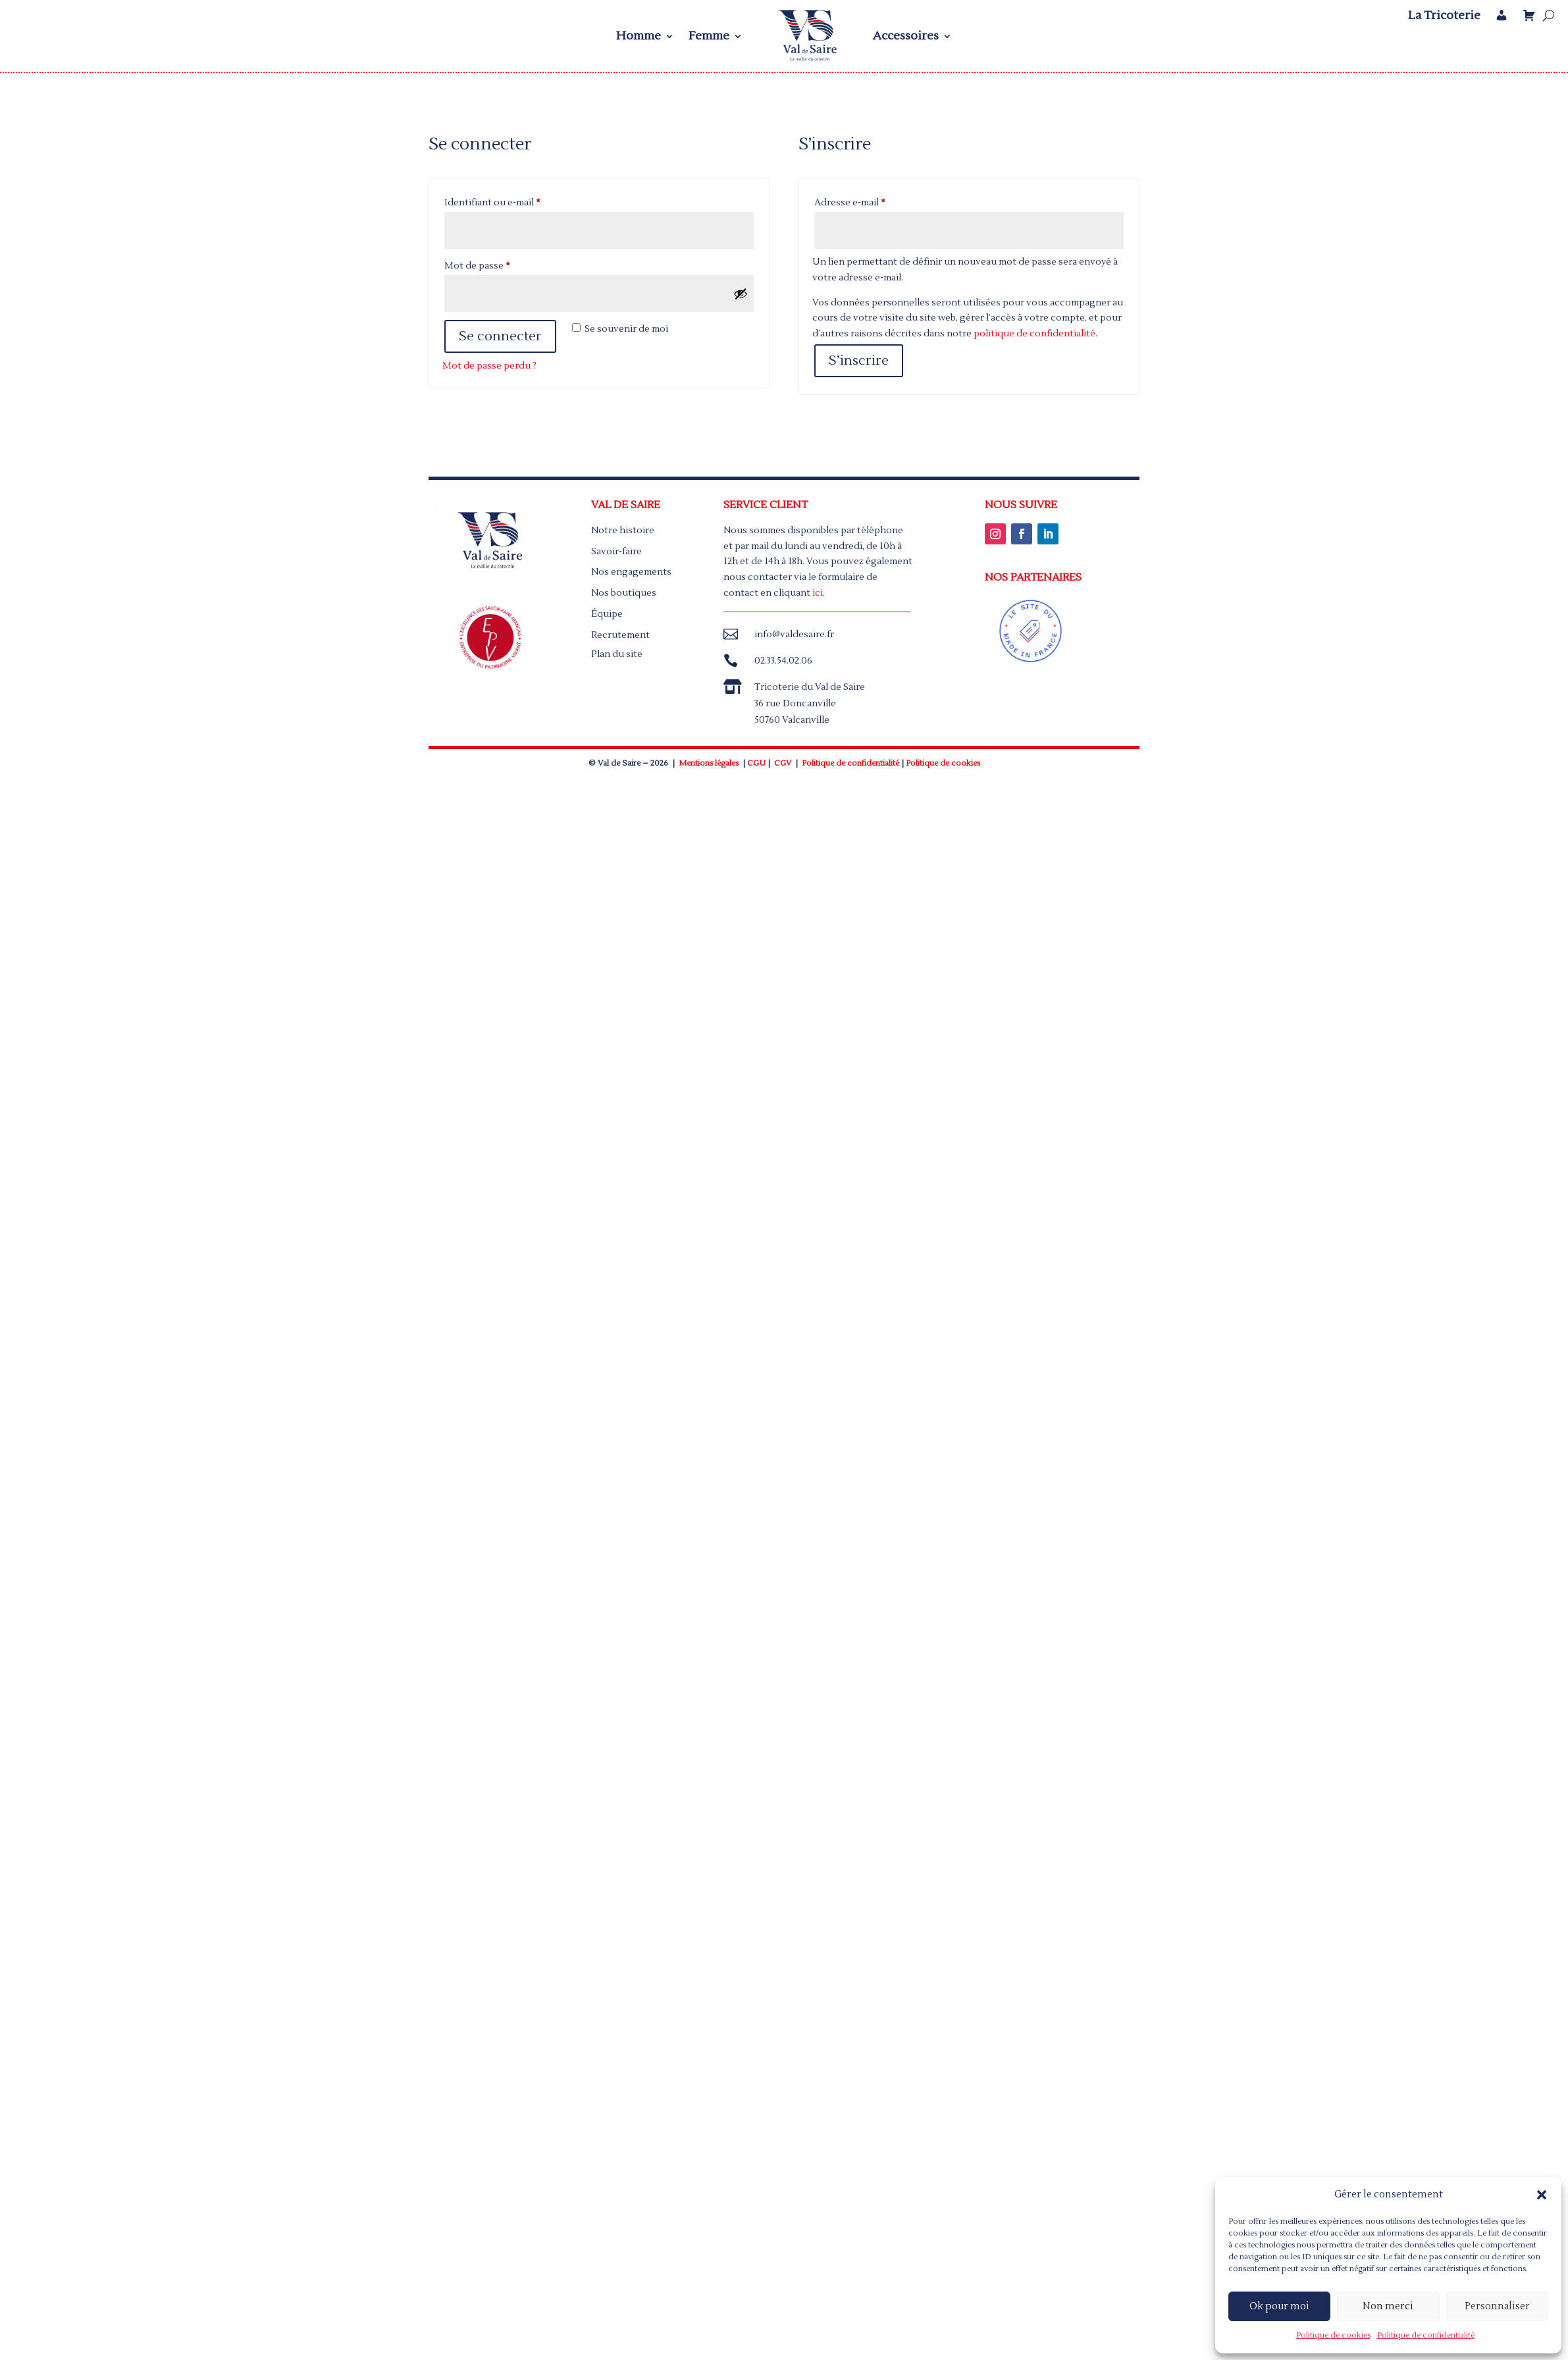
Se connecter (500, 336)
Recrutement (620, 635)
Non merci (1388, 2306)
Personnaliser (1497, 2306)
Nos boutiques (623, 593)
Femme (709, 35)
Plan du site (616, 654)
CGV (782, 763)
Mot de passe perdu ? (489, 366)
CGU (756, 763)
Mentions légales (709, 763)
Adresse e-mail (874, 201)
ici (817, 593)
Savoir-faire (616, 552)
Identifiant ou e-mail (517, 201)
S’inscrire (859, 360)
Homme (638, 35)
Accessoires (906, 35)
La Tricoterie (1444, 16)
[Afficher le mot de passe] (740, 293)
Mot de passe (502, 264)
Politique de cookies (1333, 2335)
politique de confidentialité (1034, 334)
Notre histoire (622, 531)
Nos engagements (631, 572)
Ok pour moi (1279, 2306)
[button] (1541, 2194)
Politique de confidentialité (1426, 2335)
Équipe (607, 614)
